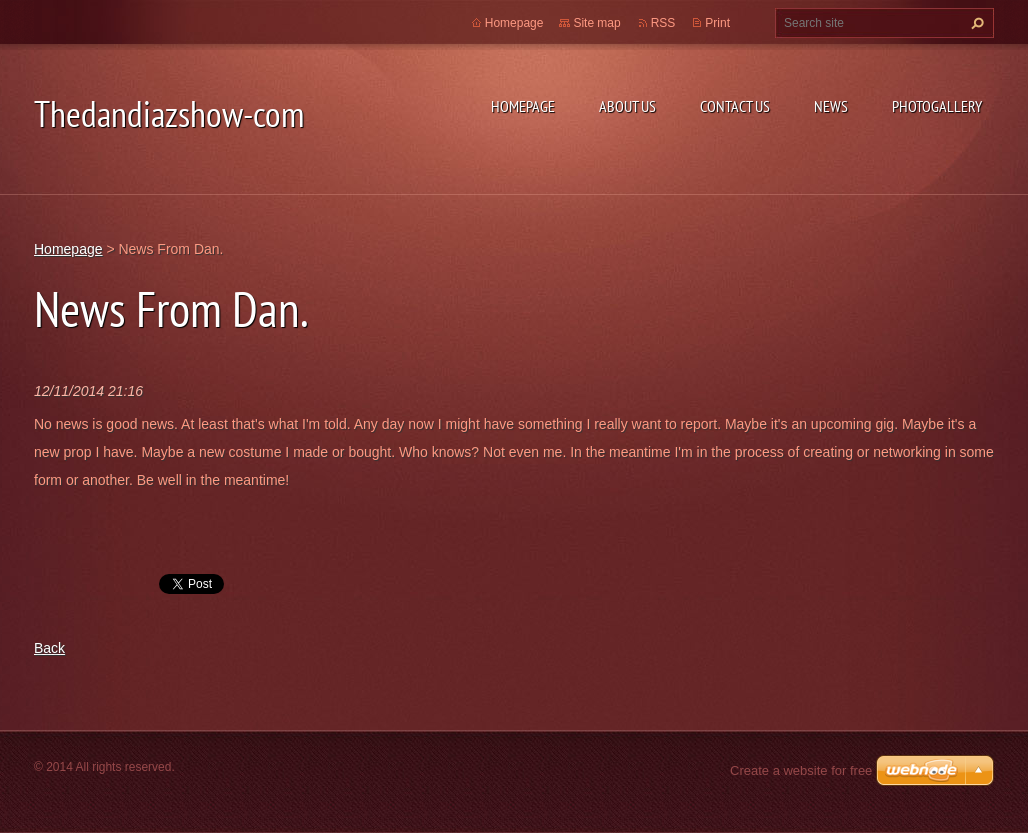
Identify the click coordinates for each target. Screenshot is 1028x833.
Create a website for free (801, 770)
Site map (596, 23)
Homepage (523, 106)
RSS (663, 23)
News (831, 106)
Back (49, 648)
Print (717, 23)
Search (975, 23)
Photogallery (937, 106)
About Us (627, 106)
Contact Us (735, 106)
